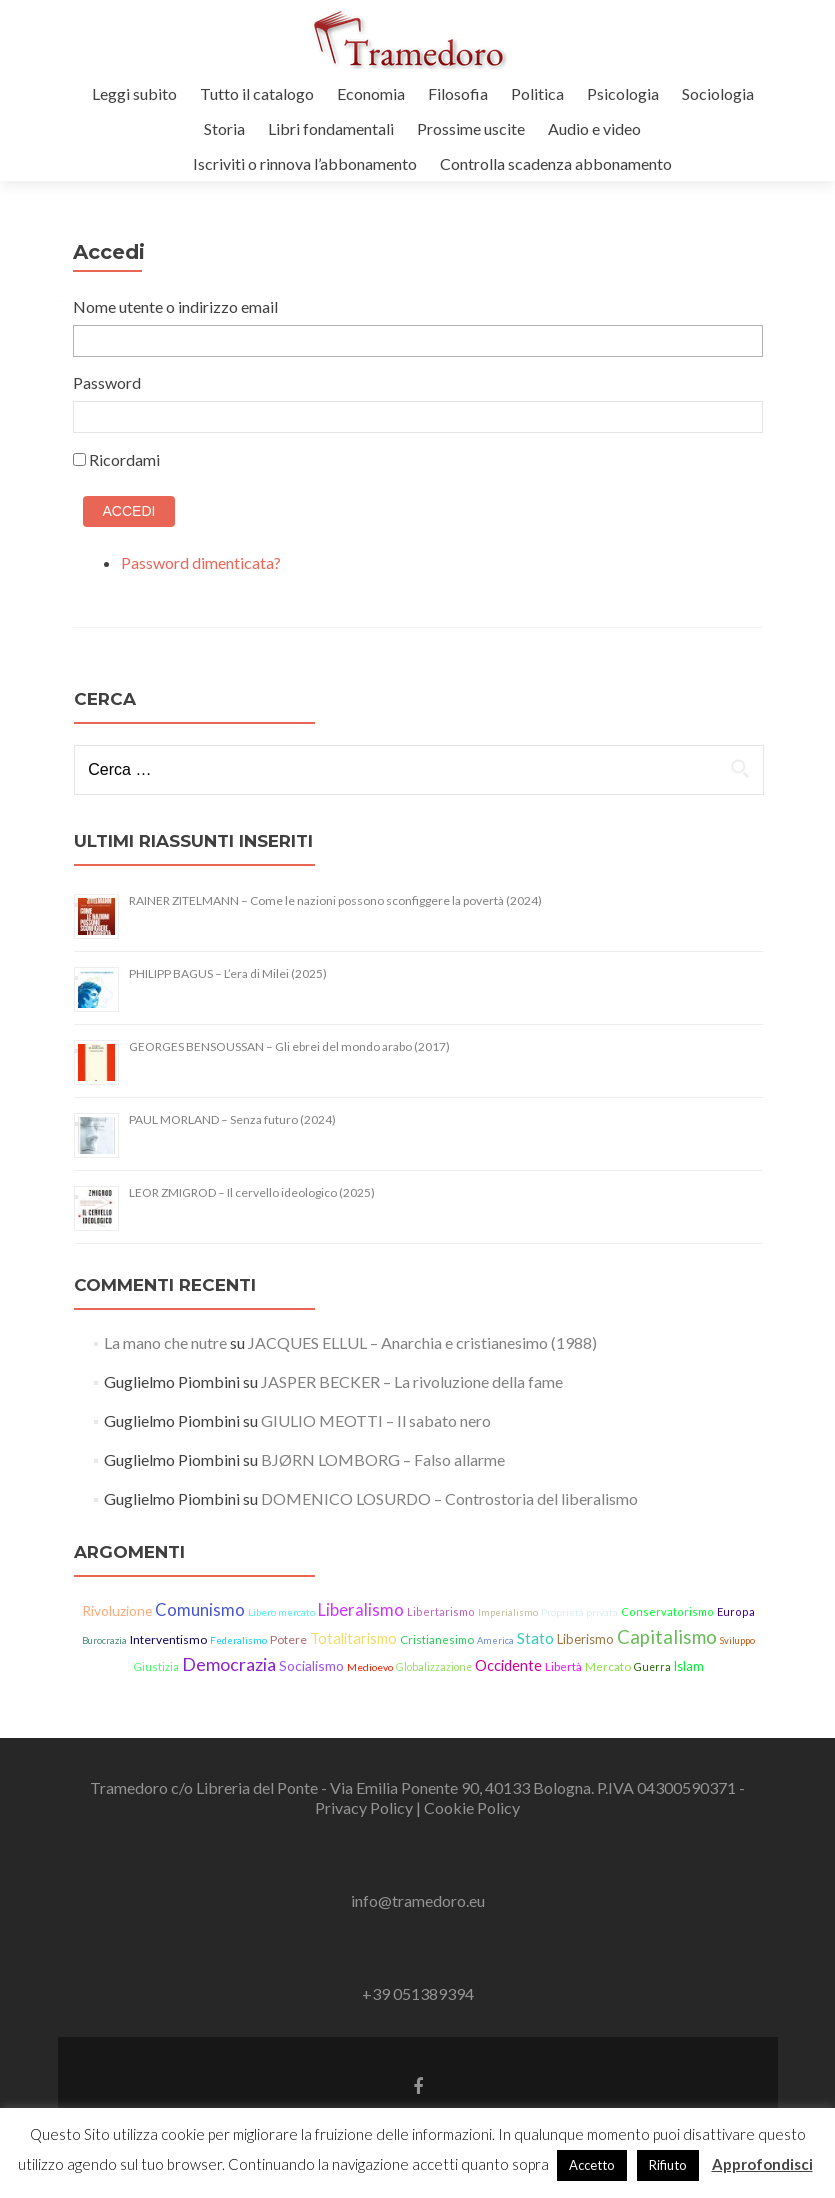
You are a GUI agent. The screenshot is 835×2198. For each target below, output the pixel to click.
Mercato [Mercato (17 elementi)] (608, 1666)
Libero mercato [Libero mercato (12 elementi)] (281, 1612)
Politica (537, 93)
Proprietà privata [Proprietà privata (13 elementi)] (579, 1612)
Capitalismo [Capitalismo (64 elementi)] (667, 1637)
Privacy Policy (365, 1807)
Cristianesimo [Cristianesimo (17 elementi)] (437, 1639)
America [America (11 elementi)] (495, 1640)
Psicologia (623, 93)
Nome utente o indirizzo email (175, 306)
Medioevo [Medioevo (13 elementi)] (370, 1667)
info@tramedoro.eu (418, 1900)
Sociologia (718, 93)
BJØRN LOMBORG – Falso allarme (383, 1459)
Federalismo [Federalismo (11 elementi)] (238, 1640)
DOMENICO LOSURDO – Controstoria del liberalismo (449, 1498)
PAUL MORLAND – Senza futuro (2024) (232, 1119)
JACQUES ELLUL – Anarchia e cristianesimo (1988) (422, 1342)
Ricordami (124, 459)
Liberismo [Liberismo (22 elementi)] (585, 1639)
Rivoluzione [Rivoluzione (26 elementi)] (117, 1610)
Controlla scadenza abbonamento (556, 163)
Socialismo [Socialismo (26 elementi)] (311, 1665)
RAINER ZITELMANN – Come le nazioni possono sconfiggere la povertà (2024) (335, 900)
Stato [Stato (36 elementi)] (535, 1638)
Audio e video (594, 128)
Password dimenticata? (201, 562)
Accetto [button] (592, 2165)
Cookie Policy (472, 1807)
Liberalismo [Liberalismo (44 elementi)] (361, 1610)
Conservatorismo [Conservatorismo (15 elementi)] (667, 1611)
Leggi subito (134, 93)
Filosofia (458, 93)
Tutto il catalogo (257, 93)
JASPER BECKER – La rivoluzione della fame (412, 1381)
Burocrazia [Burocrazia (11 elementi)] (104, 1640)
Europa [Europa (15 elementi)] (736, 1611)
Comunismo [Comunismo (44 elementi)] (200, 1610)
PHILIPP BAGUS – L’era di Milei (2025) (228, 973)
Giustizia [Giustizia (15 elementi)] (156, 1666)
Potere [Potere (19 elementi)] (288, 1639)
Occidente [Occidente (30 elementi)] (508, 1665)
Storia (224, 128)
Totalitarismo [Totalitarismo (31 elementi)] (353, 1638)
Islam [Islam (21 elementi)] (689, 1666)
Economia (371, 93)
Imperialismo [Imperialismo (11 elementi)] (508, 1612)
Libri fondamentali (331, 128)
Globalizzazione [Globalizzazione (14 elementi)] (434, 1667)
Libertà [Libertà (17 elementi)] (563, 1666)
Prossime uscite (471, 128)
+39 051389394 (418, 1993)
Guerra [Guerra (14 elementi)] (652, 1667)
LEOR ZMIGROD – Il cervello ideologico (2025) (252, 1192)
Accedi (129, 511)
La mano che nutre (165, 1342)
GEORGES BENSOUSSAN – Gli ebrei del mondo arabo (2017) (289, 1046)
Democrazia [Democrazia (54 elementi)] (229, 1664)
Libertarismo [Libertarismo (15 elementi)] (441, 1611)
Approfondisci (762, 2164)
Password (107, 382)
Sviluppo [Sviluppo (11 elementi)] (737, 1640)
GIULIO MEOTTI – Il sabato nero (376, 1420)
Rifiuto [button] (668, 2165)
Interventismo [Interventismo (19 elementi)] (168, 1639)
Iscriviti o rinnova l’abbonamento (305, 163)
